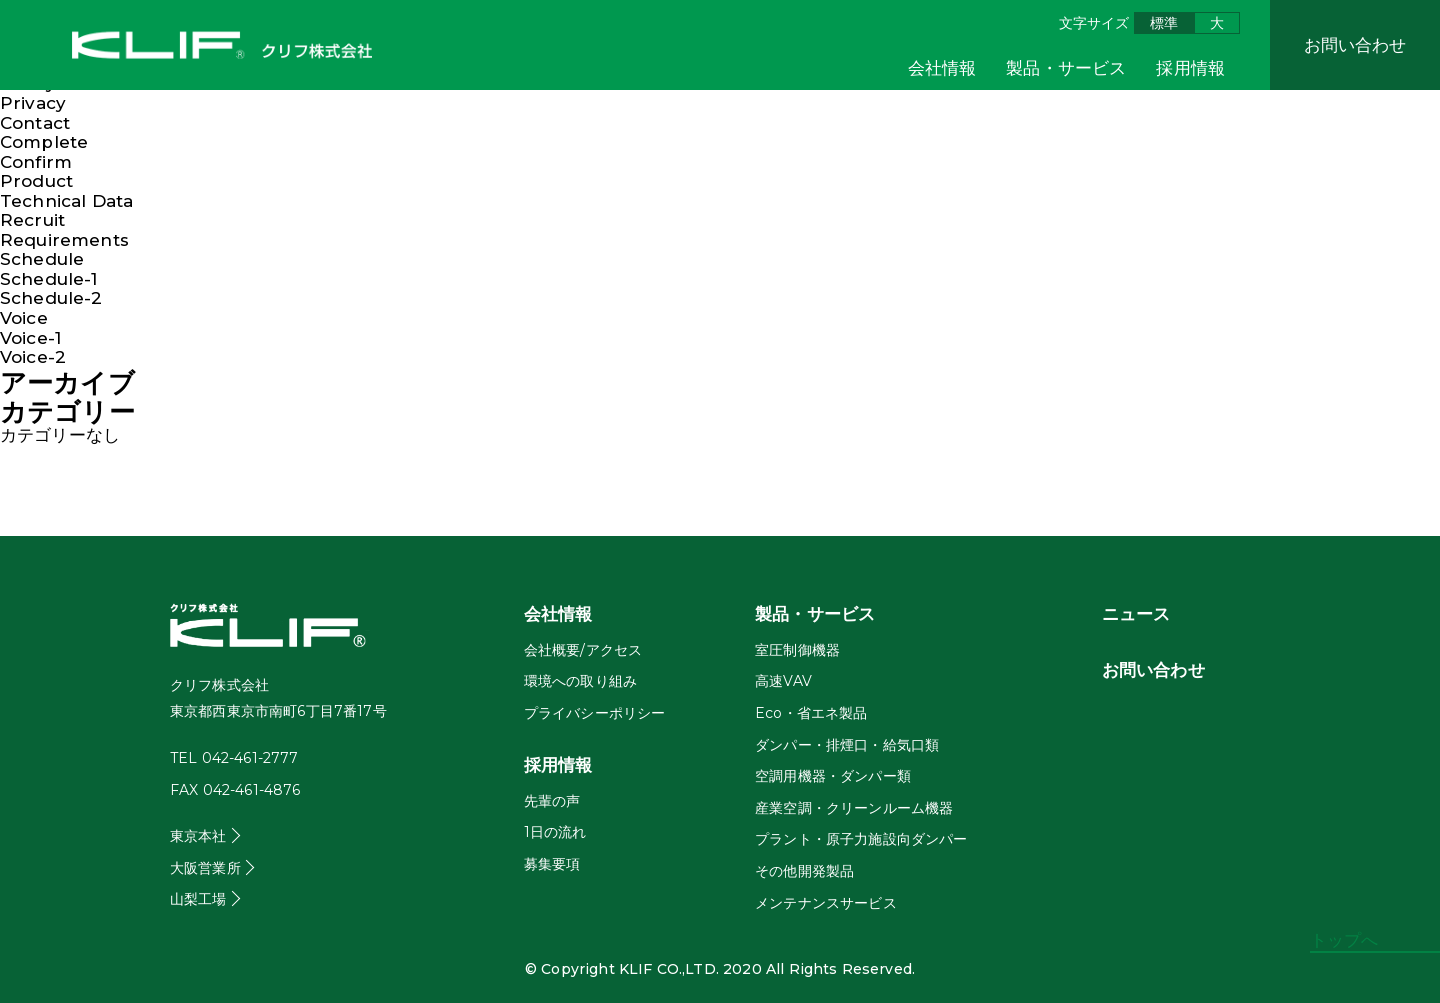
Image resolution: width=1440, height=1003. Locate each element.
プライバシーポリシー (595, 713)
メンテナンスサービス (826, 903)
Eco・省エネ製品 (811, 713)
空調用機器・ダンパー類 (833, 776)
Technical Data (66, 201)
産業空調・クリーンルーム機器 (854, 808)
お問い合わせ (1355, 45)
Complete (44, 142)
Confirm (36, 162)
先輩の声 (552, 801)
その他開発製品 (804, 871)
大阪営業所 (205, 868)
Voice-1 (30, 338)
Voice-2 (33, 357)
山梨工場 (198, 899)
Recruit (32, 220)
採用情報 (1190, 68)
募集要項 (552, 864)
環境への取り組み (580, 681)
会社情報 (942, 68)
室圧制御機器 (797, 650)
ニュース (1136, 614)
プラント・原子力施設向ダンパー (861, 839)
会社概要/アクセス (583, 650)
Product (36, 181)
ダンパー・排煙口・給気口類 (847, 745)
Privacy (33, 103)
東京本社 (198, 836)
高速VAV (783, 681)
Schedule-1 (49, 279)
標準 (1164, 23)
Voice (24, 318)
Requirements (64, 240)
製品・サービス (1066, 68)
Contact (35, 123)
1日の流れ (555, 832)
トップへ (1344, 940)
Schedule (42, 259)
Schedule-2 (51, 298)
